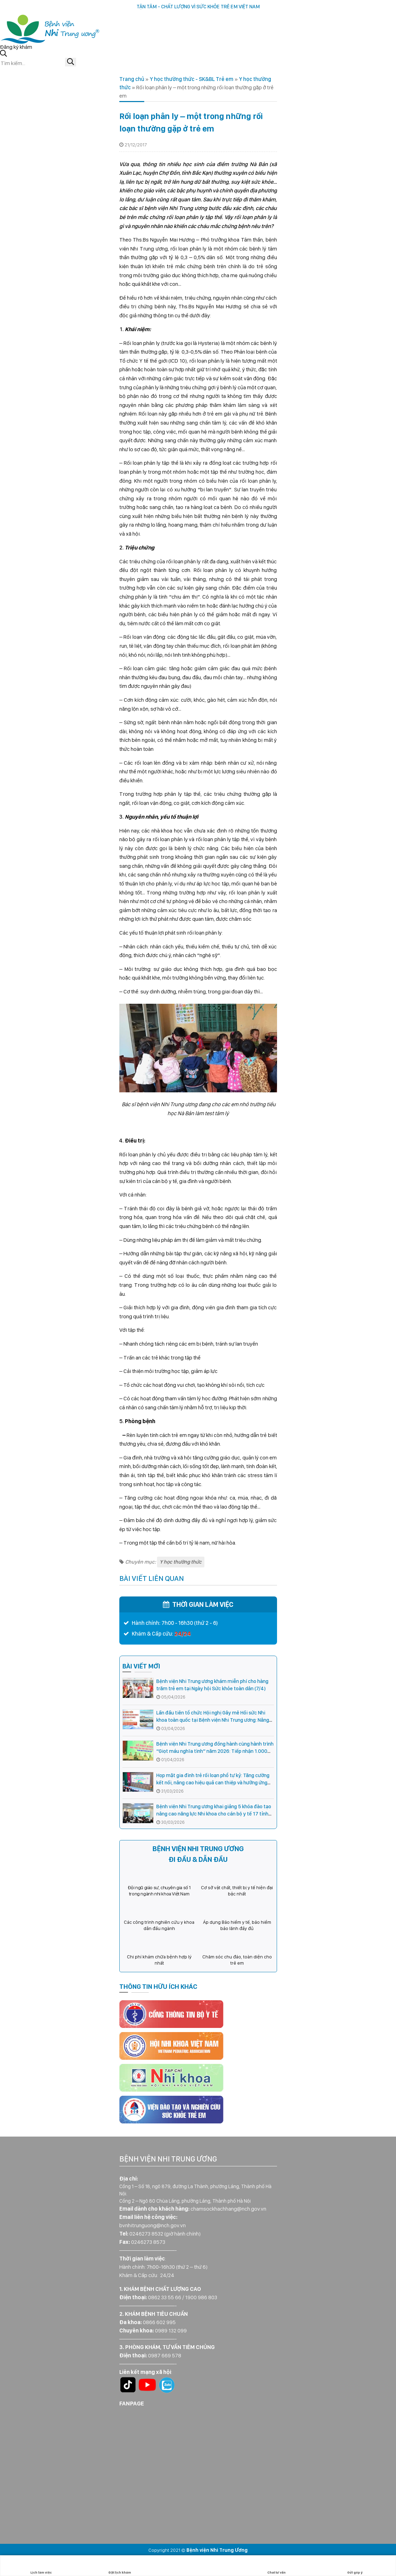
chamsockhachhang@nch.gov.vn (228, 2208)
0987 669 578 (164, 2355)
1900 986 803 (201, 2297)
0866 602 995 (159, 2322)
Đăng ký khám (16, 47)
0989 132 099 (171, 2330)
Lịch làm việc (41, 2565)
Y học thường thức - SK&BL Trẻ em (191, 79)
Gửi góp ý (354, 2565)
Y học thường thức (181, 1562)
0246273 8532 (146, 2233)
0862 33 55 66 (164, 2297)
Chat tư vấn (276, 2565)
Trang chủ (131, 79)
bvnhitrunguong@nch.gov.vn (152, 2225)
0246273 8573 (148, 2242)
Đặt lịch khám (119, 2565)
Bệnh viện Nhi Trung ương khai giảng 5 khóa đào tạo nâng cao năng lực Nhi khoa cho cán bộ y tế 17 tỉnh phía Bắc (213, 1813)
